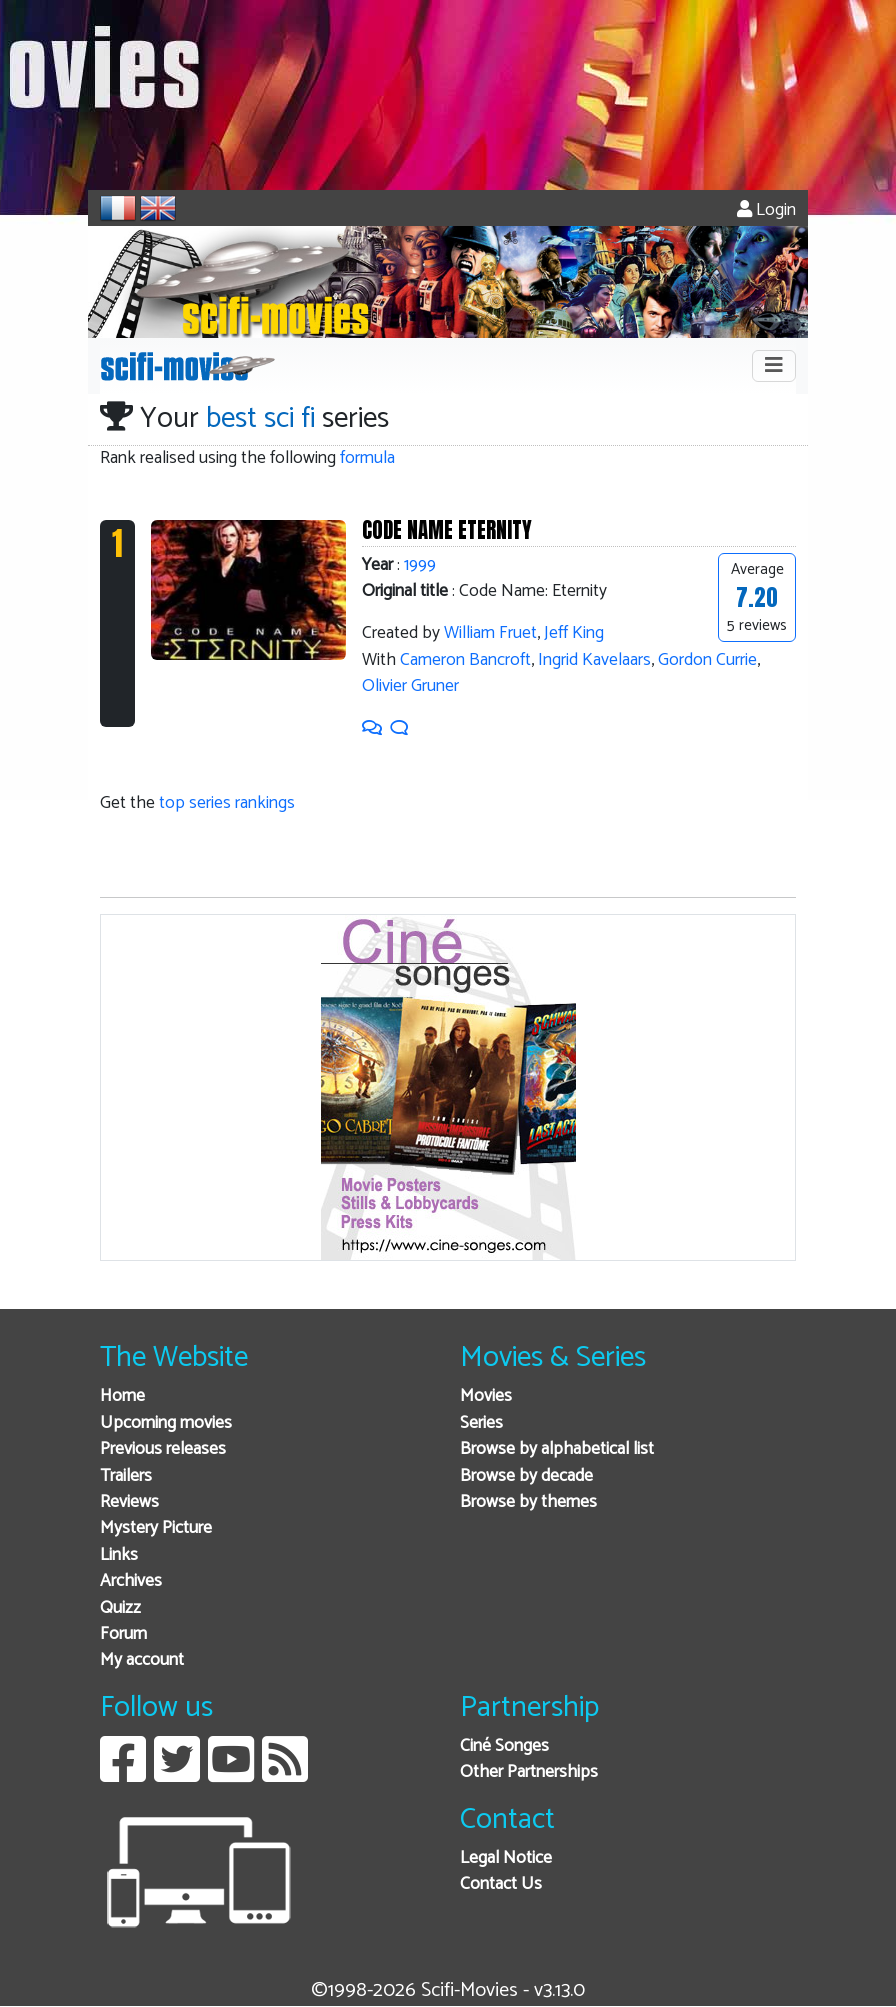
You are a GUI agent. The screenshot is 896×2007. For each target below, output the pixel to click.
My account (142, 1660)
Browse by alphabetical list (557, 1449)
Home (122, 1396)
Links (119, 1555)
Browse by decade (526, 1476)
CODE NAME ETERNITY (447, 530)
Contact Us (501, 1884)
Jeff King (574, 633)
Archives (131, 1581)
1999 (420, 565)
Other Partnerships (529, 1772)
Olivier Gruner (410, 686)
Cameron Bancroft (465, 660)
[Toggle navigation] (774, 366)
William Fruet (490, 633)
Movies (486, 1396)
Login (766, 210)
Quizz (120, 1608)
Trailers (126, 1476)
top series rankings (227, 803)
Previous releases (163, 1449)
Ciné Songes (504, 1746)
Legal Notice (506, 1858)
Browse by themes (528, 1502)
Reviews (129, 1502)
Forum (123, 1634)
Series (481, 1423)
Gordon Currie (707, 660)
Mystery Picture (156, 1528)
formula (367, 458)
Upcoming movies (166, 1423)
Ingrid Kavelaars (594, 660)
